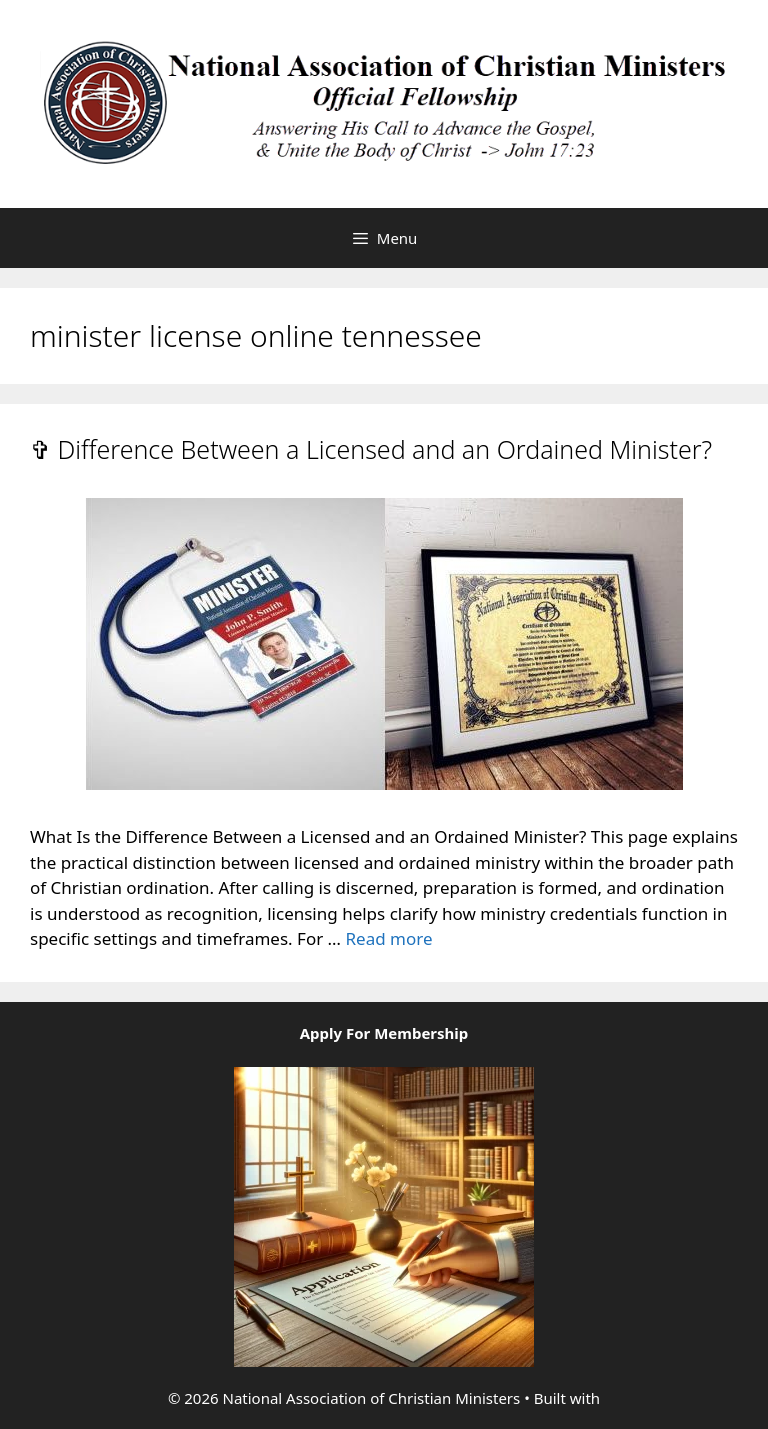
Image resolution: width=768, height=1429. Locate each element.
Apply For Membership (384, 1033)
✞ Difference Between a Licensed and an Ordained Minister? (371, 449)
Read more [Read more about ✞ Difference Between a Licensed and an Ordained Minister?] (388, 938)
